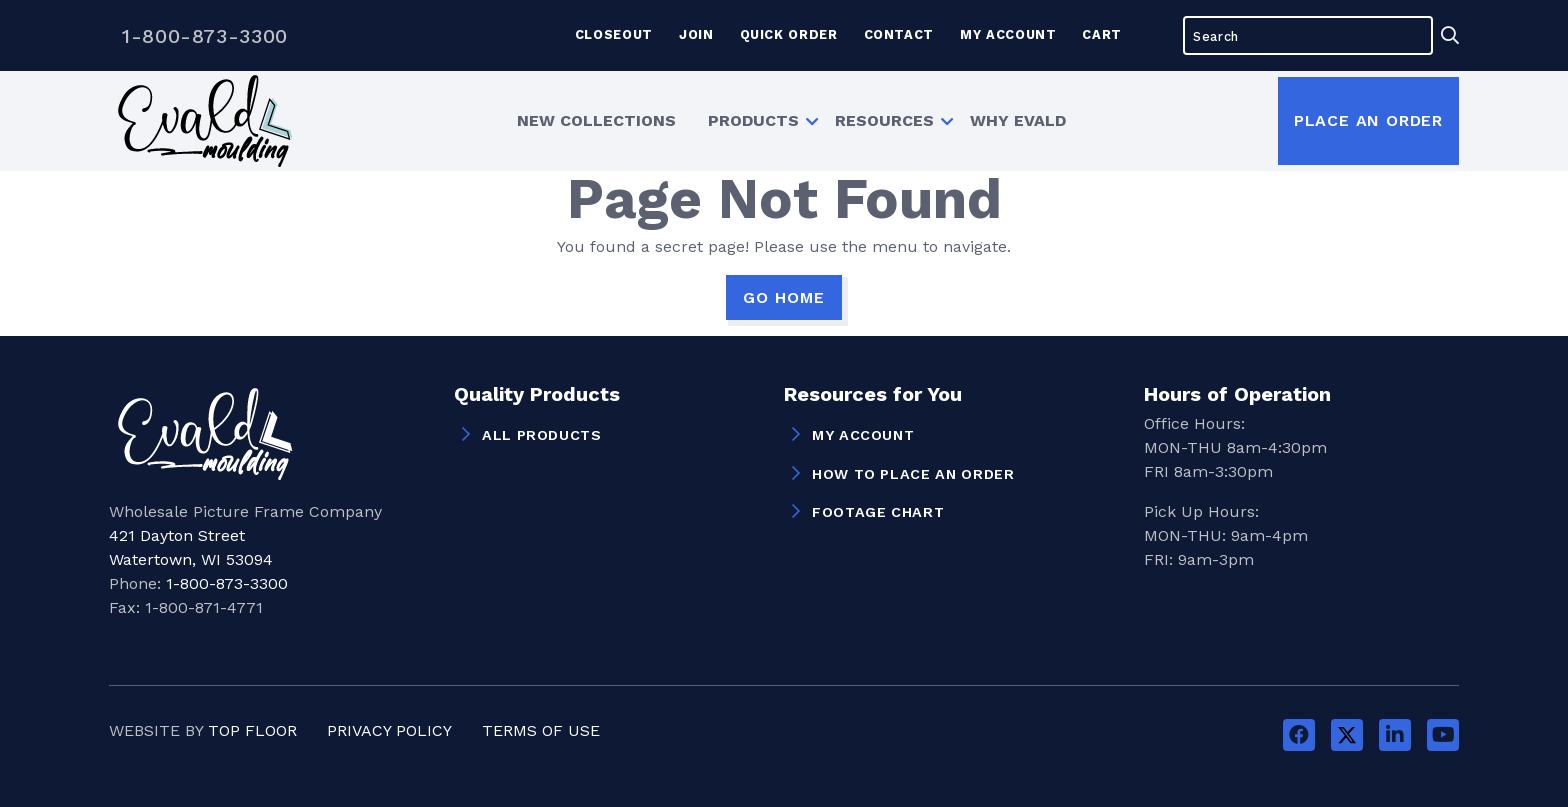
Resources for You (873, 395)
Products (753, 120)
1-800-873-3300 (205, 36)
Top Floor (252, 730)
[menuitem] (596, 121)
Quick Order (789, 34)
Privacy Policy (389, 730)
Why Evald (1018, 120)
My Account (1008, 34)
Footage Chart (878, 512)
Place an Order (1368, 120)
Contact (899, 34)
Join (696, 34)
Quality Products (537, 395)
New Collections (596, 120)
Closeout (614, 34)
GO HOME (784, 297)
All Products (542, 435)
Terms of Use (541, 730)
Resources (884, 120)
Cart (1102, 34)
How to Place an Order (913, 474)
